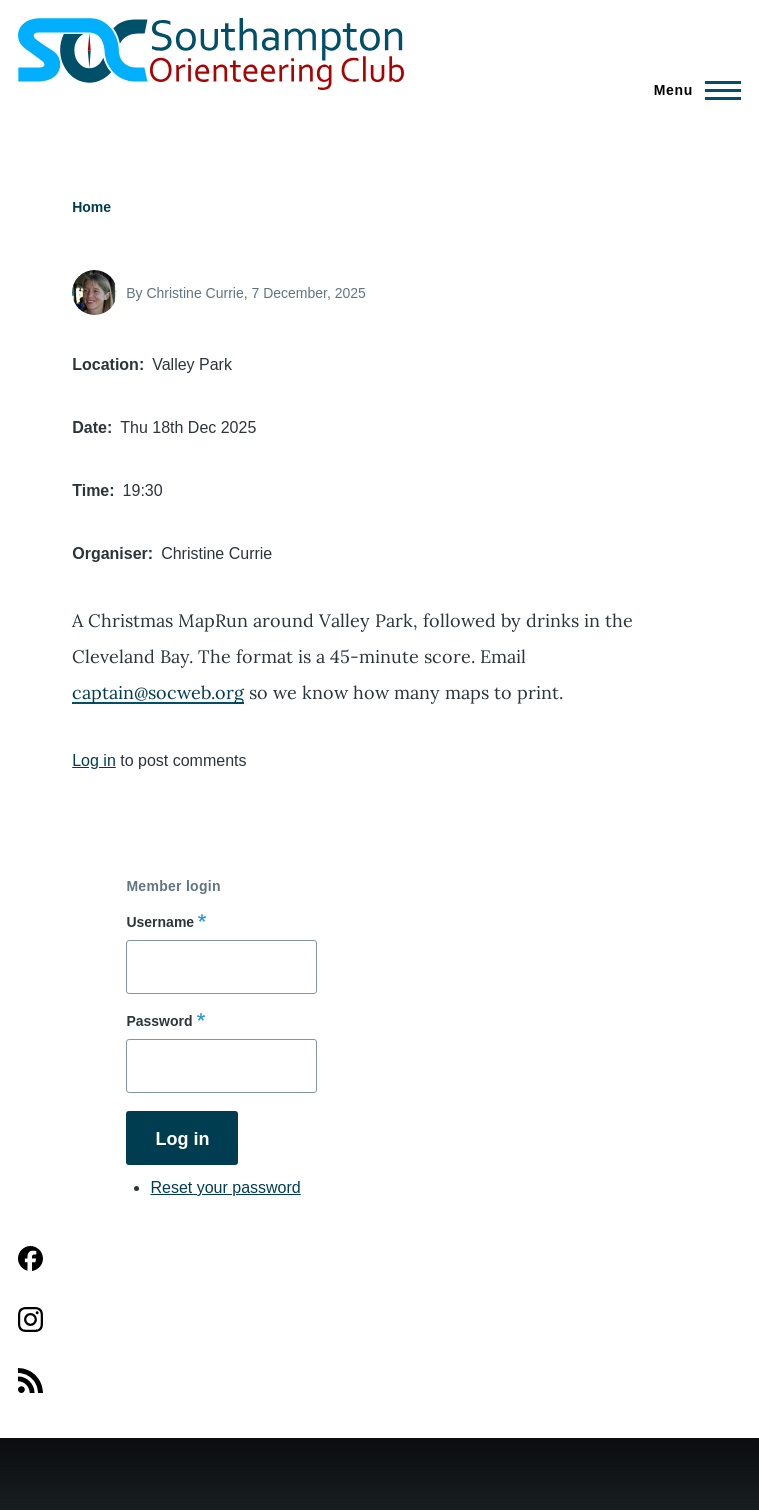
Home (91, 207)
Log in (94, 760)
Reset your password (225, 1187)
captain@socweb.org (158, 692)
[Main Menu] (691, 90)
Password (159, 1021)
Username (160, 922)
